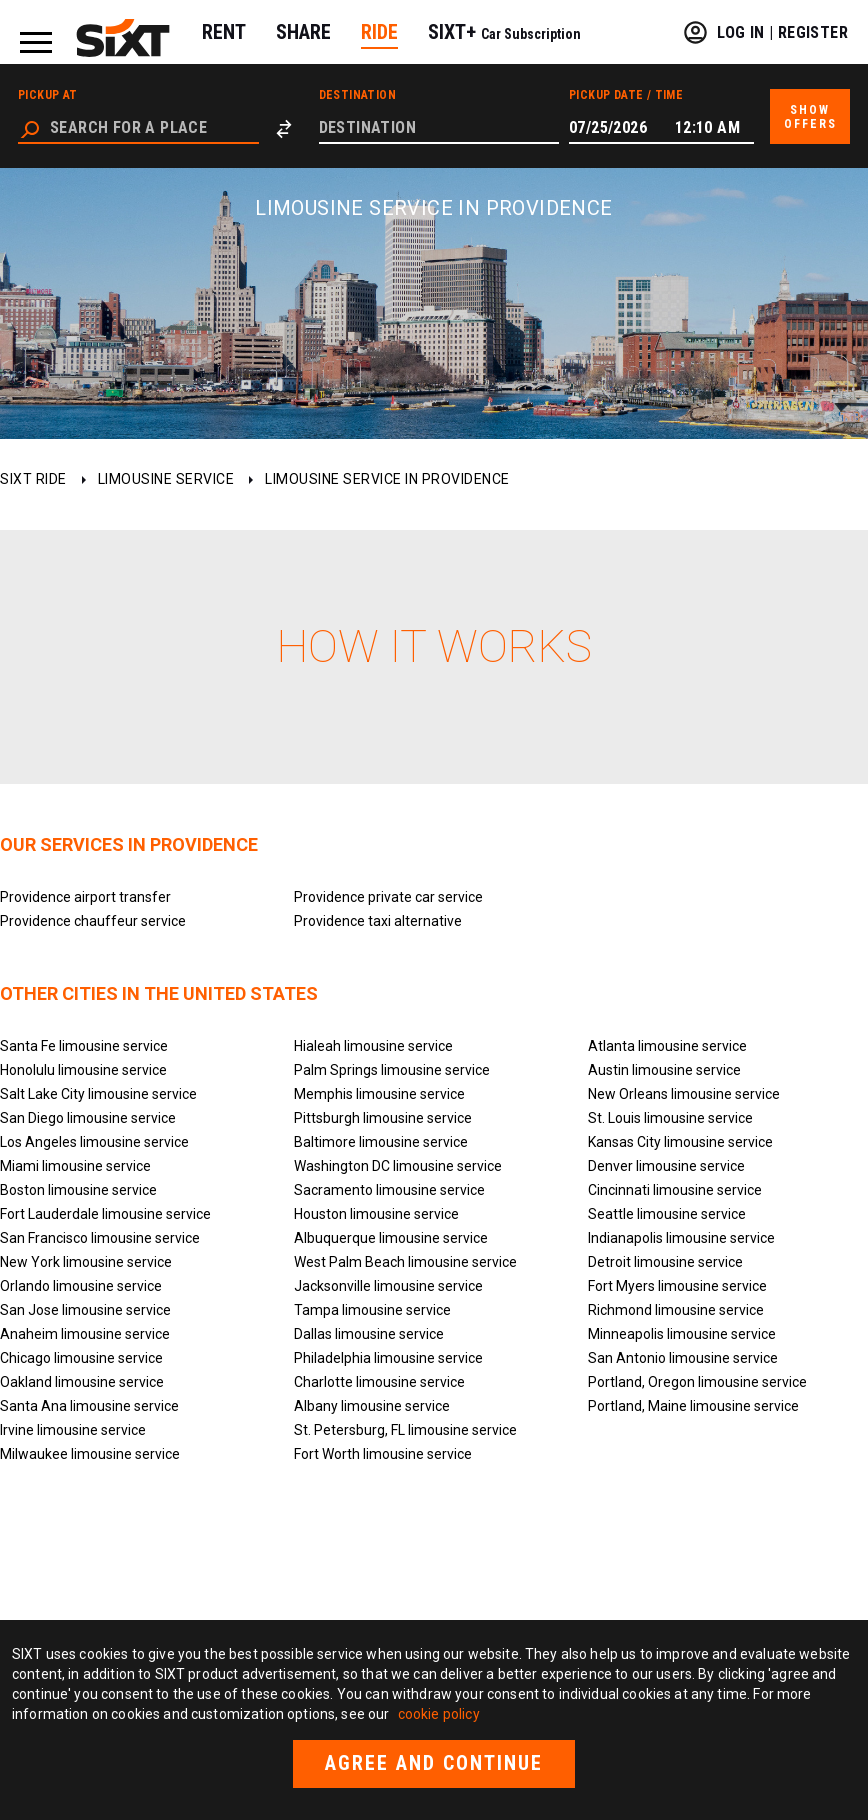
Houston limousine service (376, 1214)
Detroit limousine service (665, 1262)
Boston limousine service (78, 1190)
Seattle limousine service (667, 1214)
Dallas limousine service (369, 1334)
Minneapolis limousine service (682, 1334)
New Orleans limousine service (684, 1094)
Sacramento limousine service (389, 1190)
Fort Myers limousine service (677, 1286)
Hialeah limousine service (373, 1046)
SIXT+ (504, 32)
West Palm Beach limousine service (405, 1262)
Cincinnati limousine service (675, 1190)
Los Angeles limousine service (94, 1142)
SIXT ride (33, 479)
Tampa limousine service (372, 1310)
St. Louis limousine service (670, 1118)
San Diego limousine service (88, 1118)
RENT (224, 32)
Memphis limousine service (379, 1094)
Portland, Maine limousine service (693, 1406)
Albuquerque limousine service (391, 1238)
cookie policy (439, 1714)
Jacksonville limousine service (388, 1286)
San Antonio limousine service (683, 1358)
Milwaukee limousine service (90, 1454)
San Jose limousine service (85, 1310)
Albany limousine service (372, 1406)
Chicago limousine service (81, 1358)
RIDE (379, 32)
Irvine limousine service (73, 1430)
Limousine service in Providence (387, 479)
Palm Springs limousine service (392, 1070)
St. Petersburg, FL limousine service (405, 1430)
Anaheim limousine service (85, 1334)
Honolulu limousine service (83, 1070)
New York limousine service (86, 1262)
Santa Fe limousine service (84, 1046)
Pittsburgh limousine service (383, 1118)
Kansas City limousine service (680, 1142)
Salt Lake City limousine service (98, 1094)
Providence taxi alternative (378, 921)
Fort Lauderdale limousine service (105, 1214)
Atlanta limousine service (667, 1046)
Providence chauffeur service (93, 921)
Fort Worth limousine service (383, 1454)
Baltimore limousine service (381, 1142)
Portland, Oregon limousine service (697, 1382)
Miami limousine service (75, 1166)
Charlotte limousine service (379, 1382)
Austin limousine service (664, 1070)
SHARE (303, 32)
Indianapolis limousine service (681, 1238)
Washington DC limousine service (398, 1166)
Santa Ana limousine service (89, 1406)
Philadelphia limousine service (388, 1358)
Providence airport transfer (85, 897)
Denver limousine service (666, 1166)
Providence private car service (388, 897)
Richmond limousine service (676, 1310)
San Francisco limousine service (100, 1238)
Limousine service (166, 479)
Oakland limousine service (82, 1382)
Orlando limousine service (81, 1286)
